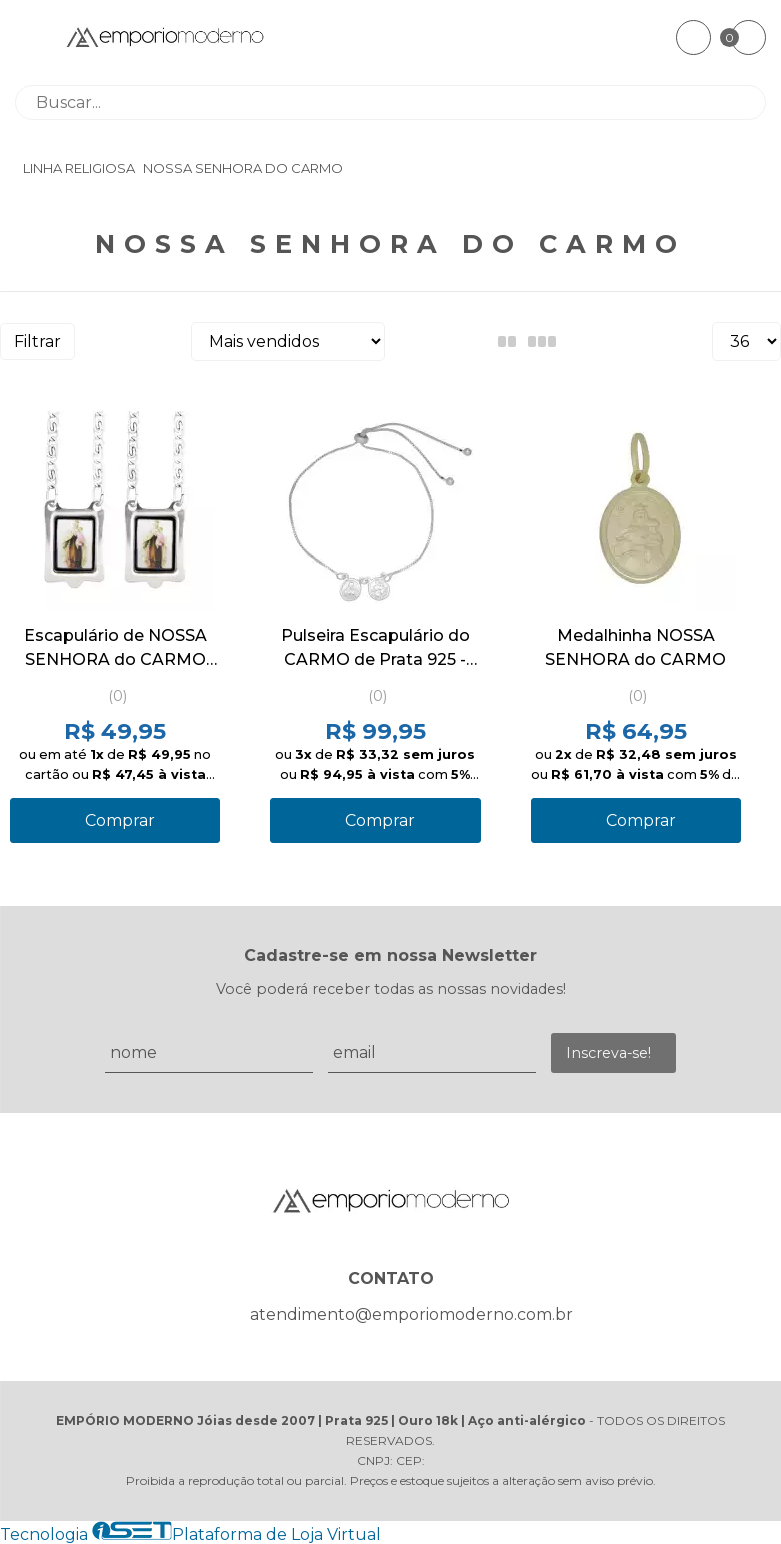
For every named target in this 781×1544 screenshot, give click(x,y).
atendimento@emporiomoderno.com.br (411, 1314)
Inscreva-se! (608, 1053)
